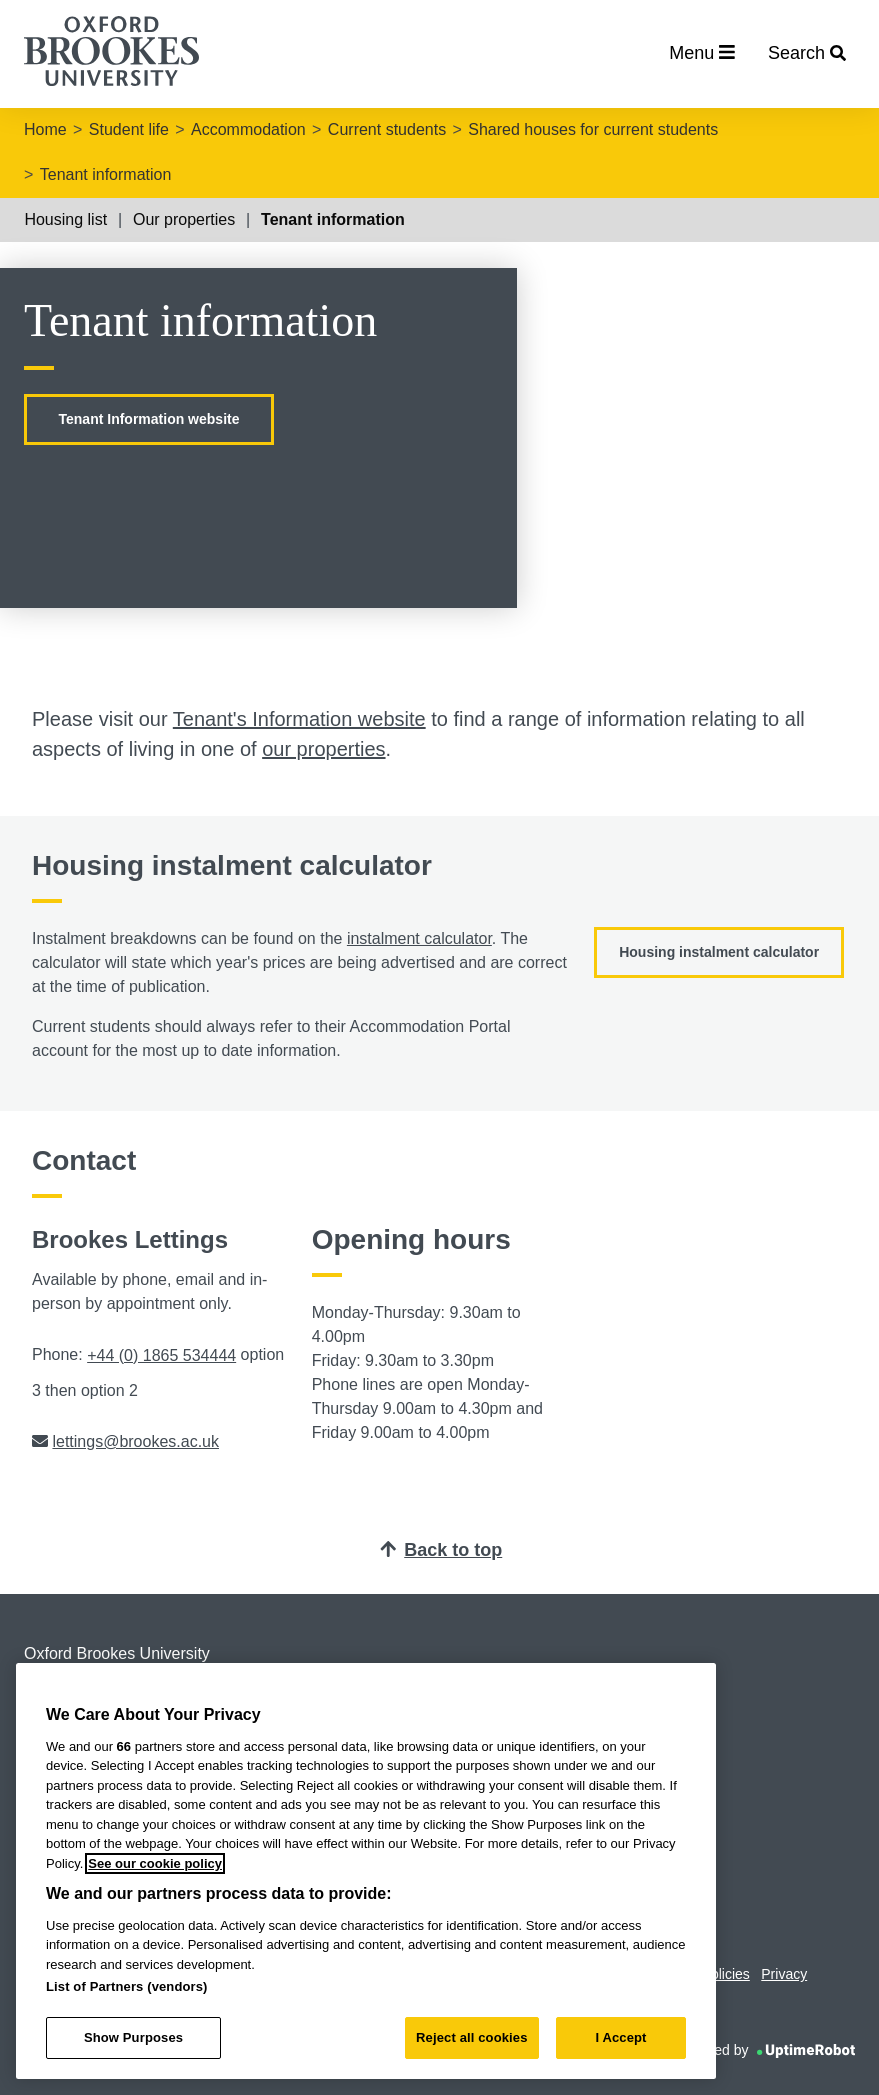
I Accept (620, 2037)
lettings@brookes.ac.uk (135, 1441)
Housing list (65, 219)
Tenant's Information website (299, 719)
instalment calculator (419, 938)
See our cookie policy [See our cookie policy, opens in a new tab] (155, 1863)
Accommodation (248, 129)
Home (45, 129)
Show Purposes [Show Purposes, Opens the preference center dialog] (133, 2037)
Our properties (184, 219)
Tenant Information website (149, 419)
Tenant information (106, 174)
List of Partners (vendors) (127, 1986)
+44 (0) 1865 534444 (161, 1355)
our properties (323, 749)
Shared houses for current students (593, 129)
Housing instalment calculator (719, 952)
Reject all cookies (471, 2037)
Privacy (784, 1974)
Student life (129, 129)
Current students (387, 129)
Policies (726, 1974)
